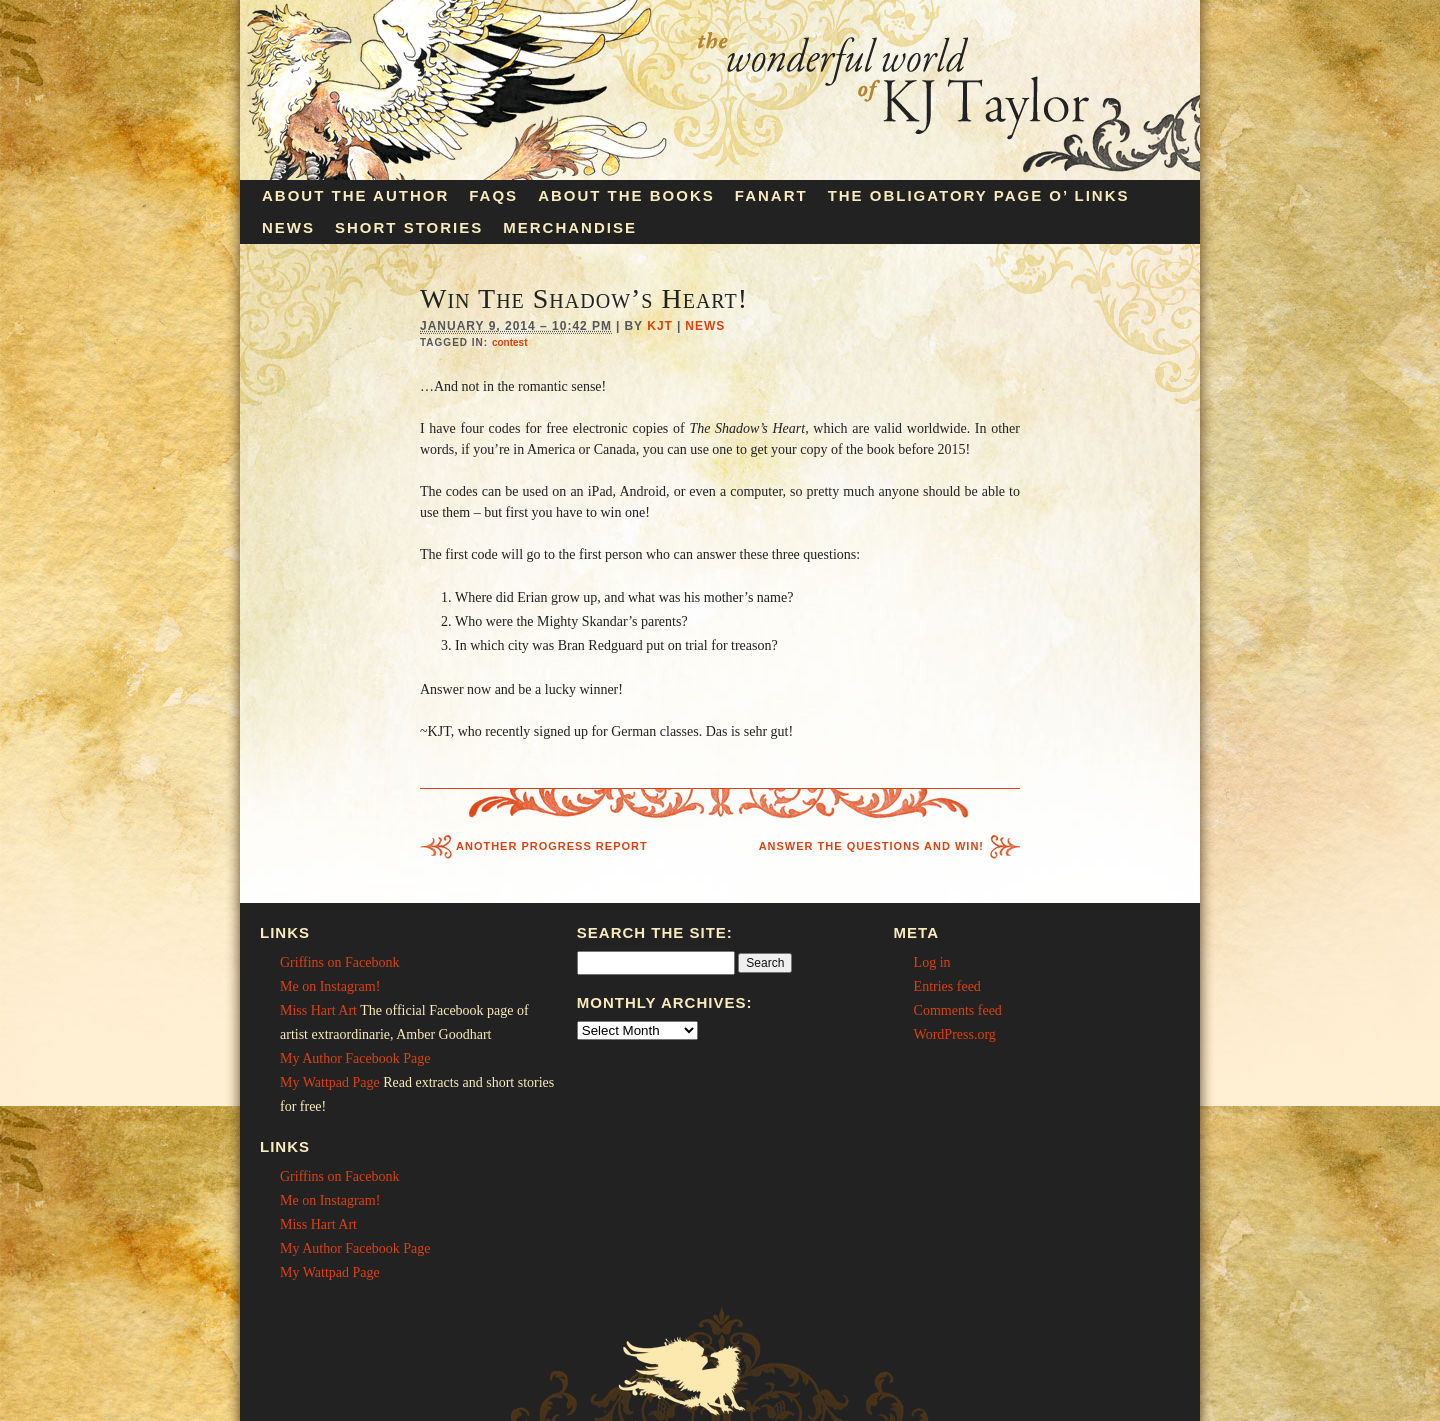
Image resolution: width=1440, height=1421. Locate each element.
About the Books (626, 195)
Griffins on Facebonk (340, 962)
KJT (660, 326)
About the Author (355, 195)
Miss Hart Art (318, 1010)
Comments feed (958, 1010)
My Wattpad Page (330, 1082)
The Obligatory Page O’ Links (979, 195)
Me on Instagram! (330, 986)
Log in (932, 962)
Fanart (771, 195)
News (288, 227)
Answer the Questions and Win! (871, 846)
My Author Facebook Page (355, 1058)
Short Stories (409, 227)
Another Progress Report (552, 846)
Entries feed (947, 986)
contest (510, 342)
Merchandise (570, 227)
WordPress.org (955, 1034)
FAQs (493, 195)
